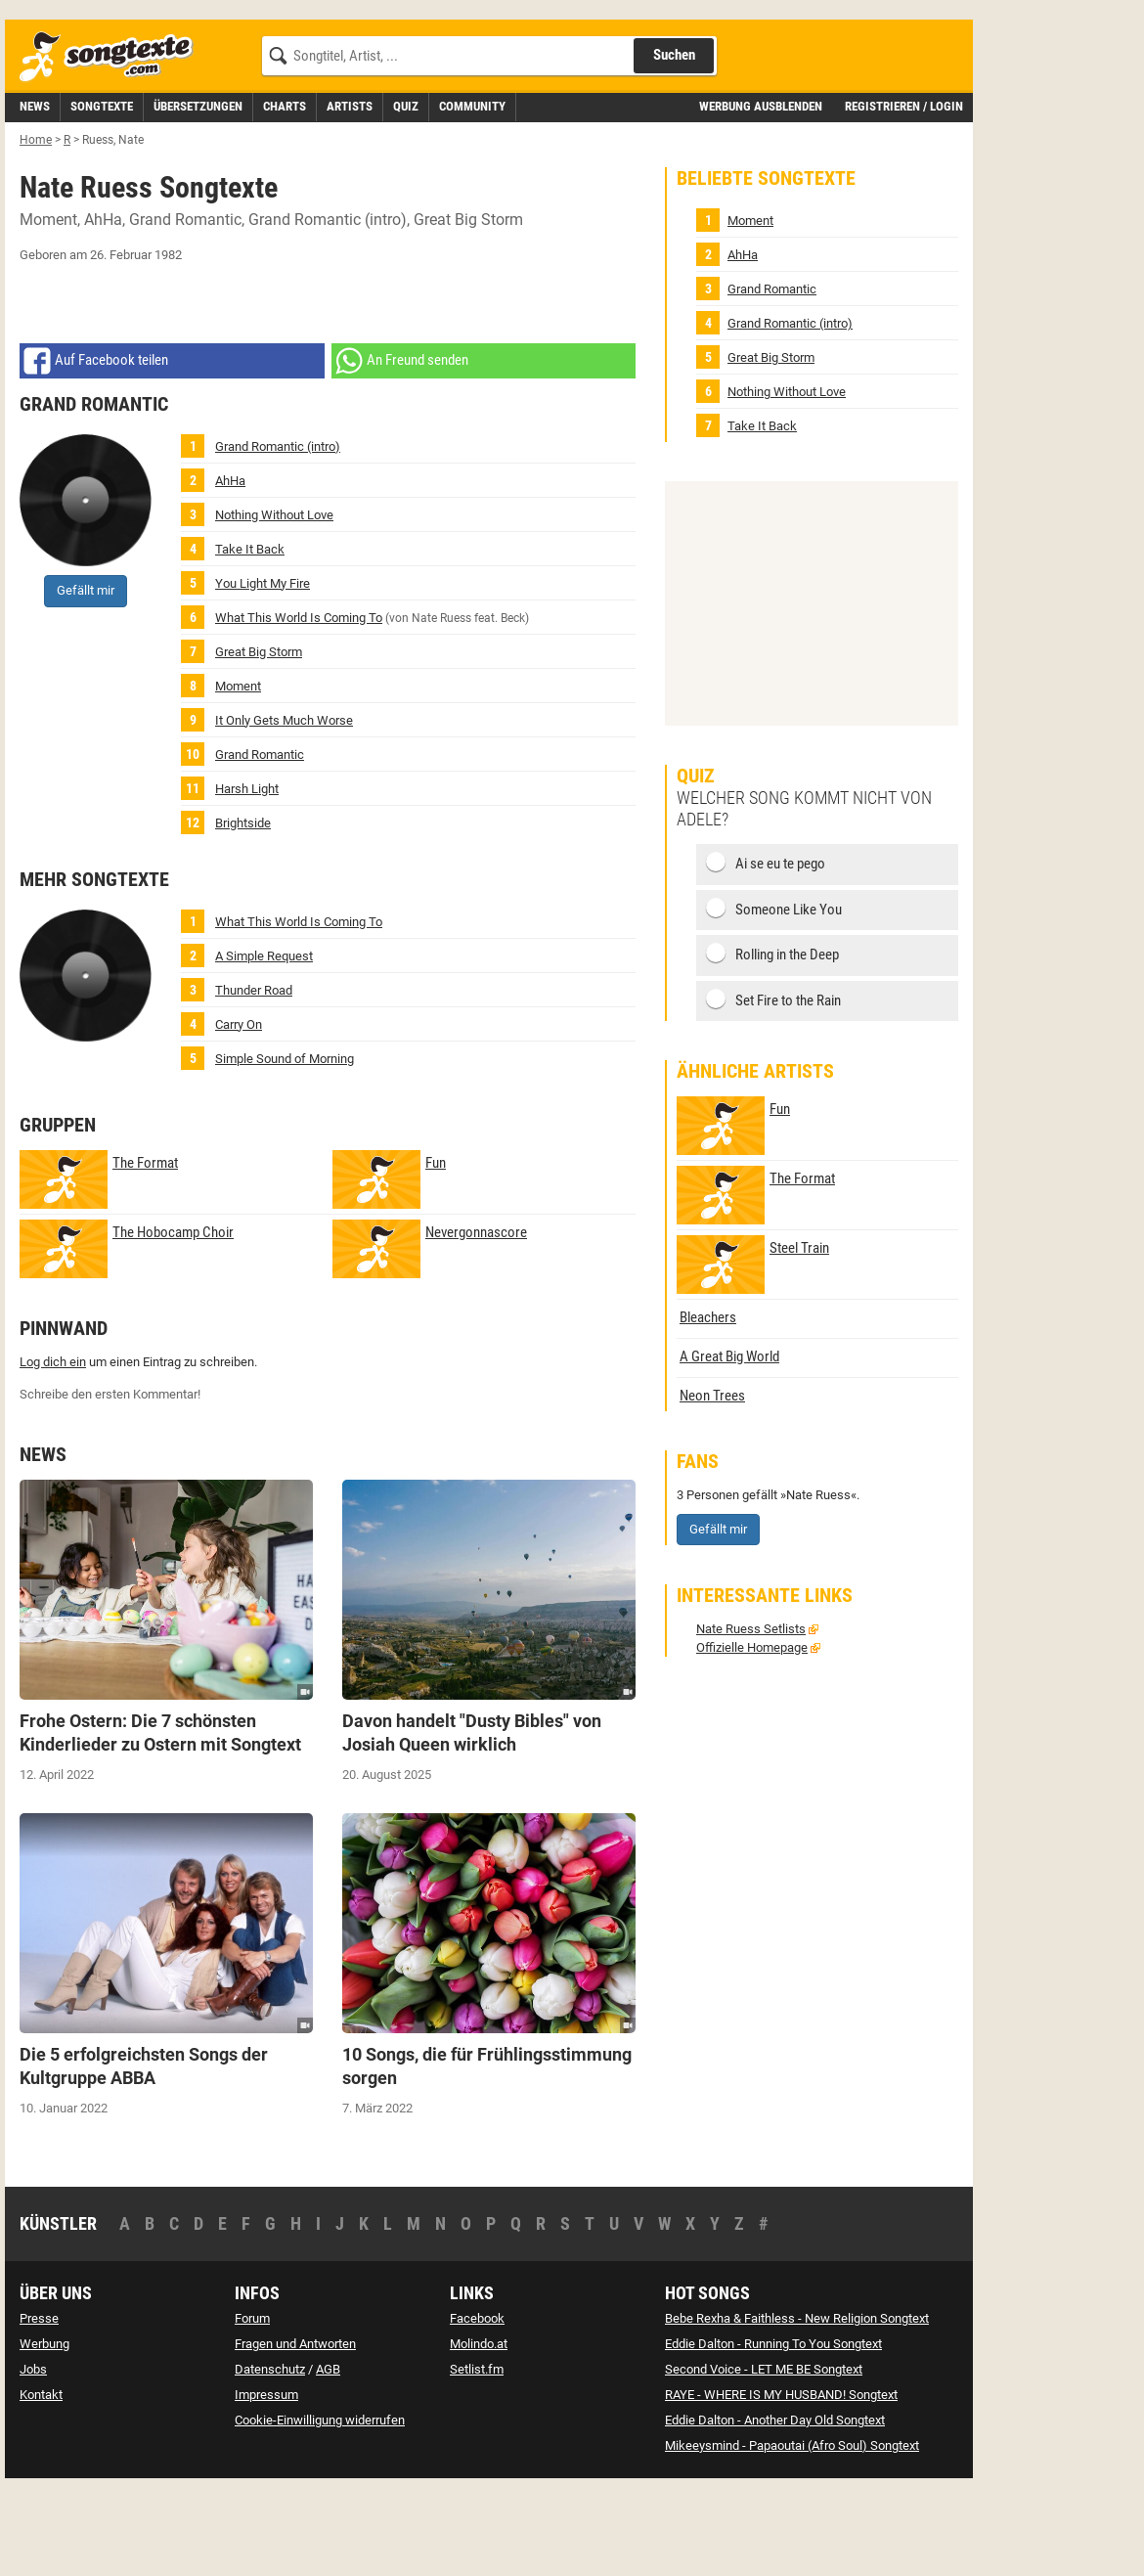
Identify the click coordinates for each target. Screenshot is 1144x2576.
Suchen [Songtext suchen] (674, 143)
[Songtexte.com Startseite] (112, 145)
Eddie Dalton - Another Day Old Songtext (775, 2508)
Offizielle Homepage (752, 1735)
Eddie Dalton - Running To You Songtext (773, 2431)
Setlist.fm (477, 2457)
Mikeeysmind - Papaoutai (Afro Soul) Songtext (792, 2533)
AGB (328, 2457)
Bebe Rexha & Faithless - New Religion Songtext (797, 2406)
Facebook (477, 2406)
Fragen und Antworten (295, 2431)
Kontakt (41, 2482)
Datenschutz (270, 2457)
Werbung (44, 2431)
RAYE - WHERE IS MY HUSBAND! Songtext (781, 2482)
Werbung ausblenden (760, 194)
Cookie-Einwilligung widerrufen (320, 2508)
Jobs (33, 2457)
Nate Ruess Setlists (751, 1717)
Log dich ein (53, 1450)
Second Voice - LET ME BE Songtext (763, 2457)
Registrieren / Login (904, 194)
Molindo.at (478, 2431)
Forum (252, 2406)
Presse (39, 2406)
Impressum (266, 2482)
